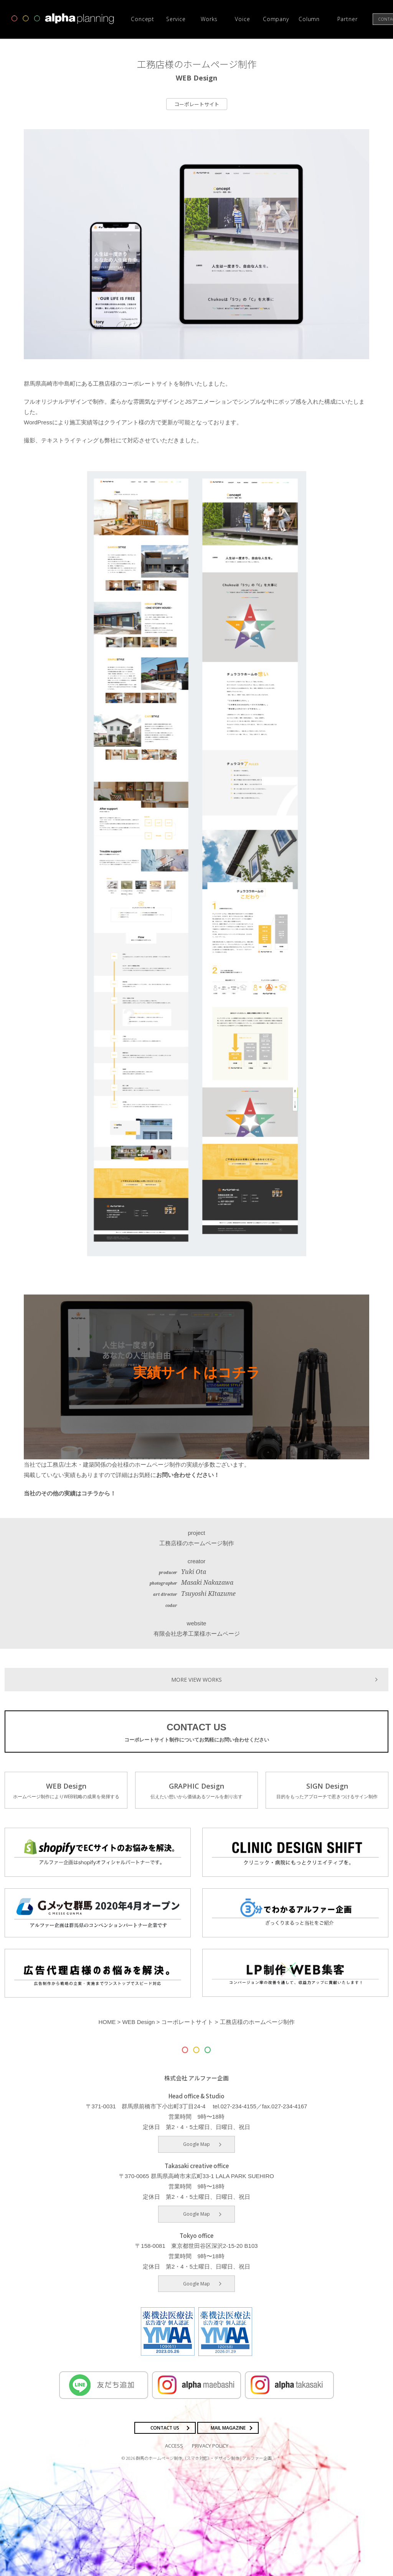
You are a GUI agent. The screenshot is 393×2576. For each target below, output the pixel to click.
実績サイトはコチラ (196, 1372)
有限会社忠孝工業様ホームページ (197, 1633)
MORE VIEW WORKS (196, 1678)
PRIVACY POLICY (210, 2444)
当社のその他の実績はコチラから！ (70, 1493)
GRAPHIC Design (196, 1790)
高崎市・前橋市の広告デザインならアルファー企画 (63, 18)
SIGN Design (327, 1790)
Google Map (196, 2143)
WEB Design (66, 1790)
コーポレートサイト (196, 104)
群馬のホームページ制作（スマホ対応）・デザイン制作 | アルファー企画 (204, 2457)
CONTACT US (196, 1732)
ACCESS (174, 2444)
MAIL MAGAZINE (228, 2426)
